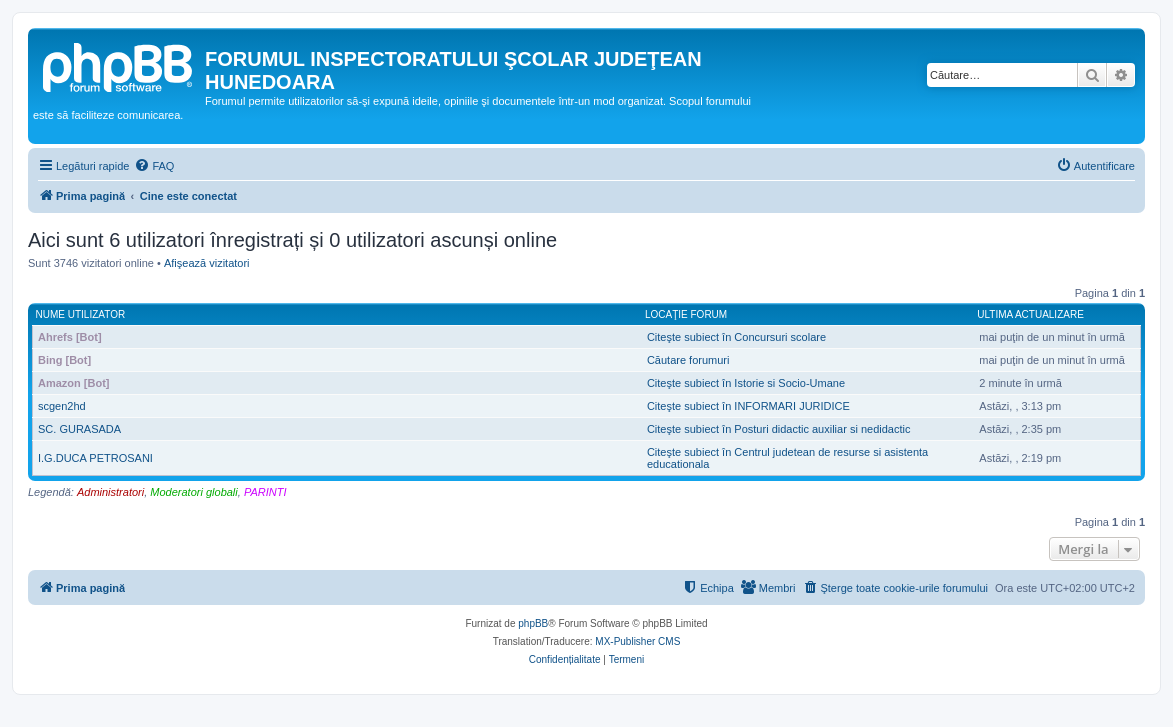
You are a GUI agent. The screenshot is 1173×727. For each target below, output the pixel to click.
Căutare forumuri (688, 360)
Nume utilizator (81, 314)
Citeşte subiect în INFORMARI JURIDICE (748, 406)
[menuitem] (154, 166)
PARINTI (265, 492)
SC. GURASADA (79, 429)
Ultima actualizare (1030, 314)
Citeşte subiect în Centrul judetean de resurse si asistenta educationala (787, 458)
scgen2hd (62, 406)
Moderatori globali (193, 492)
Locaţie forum (686, 314)
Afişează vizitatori (207, 263)
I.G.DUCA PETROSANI (95, 458)
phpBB (533, 623)
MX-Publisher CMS (637, 641)
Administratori (110, 492)
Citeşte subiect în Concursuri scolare (736, 337)
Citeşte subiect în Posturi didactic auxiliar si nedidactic (779, 429)
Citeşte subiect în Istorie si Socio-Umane (746, 383)
